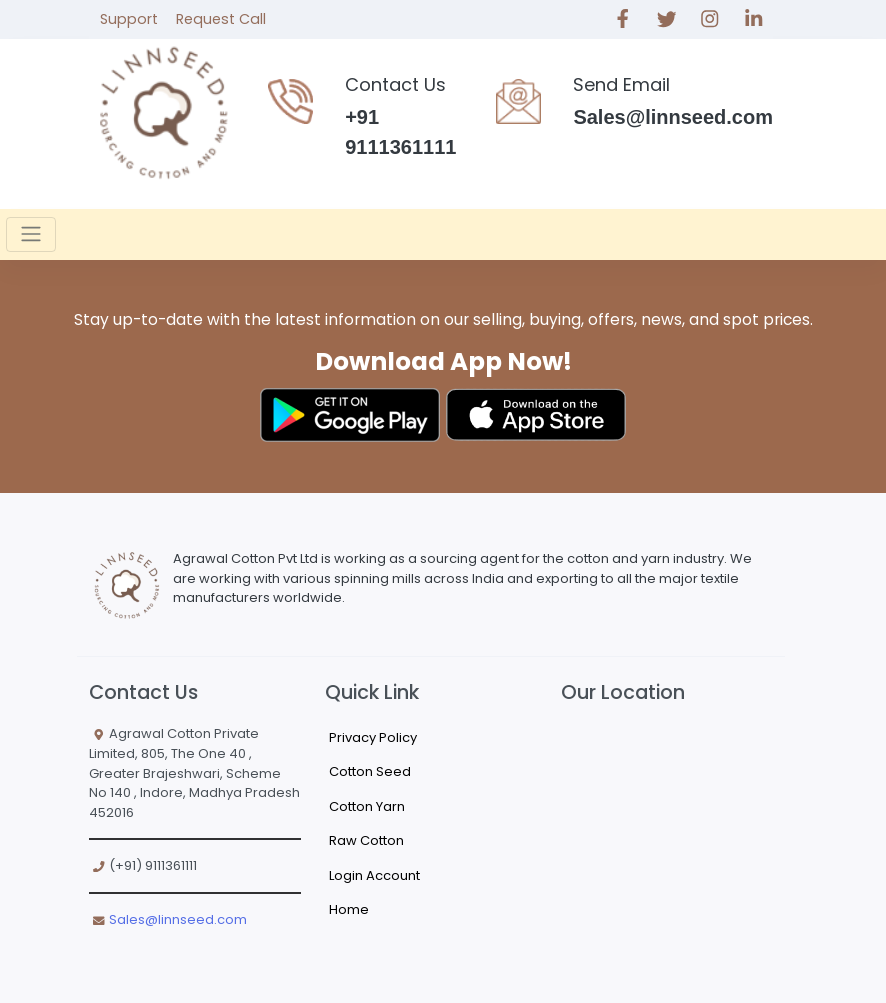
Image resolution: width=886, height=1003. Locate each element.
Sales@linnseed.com (178, 919)
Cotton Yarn (367, 806)
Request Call (221, 19)
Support (129, 19)
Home (349, 909)
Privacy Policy (373, 737)
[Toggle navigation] (31, 234)
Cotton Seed (370, 771)
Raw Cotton (366, 840)
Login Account (374, 875)
